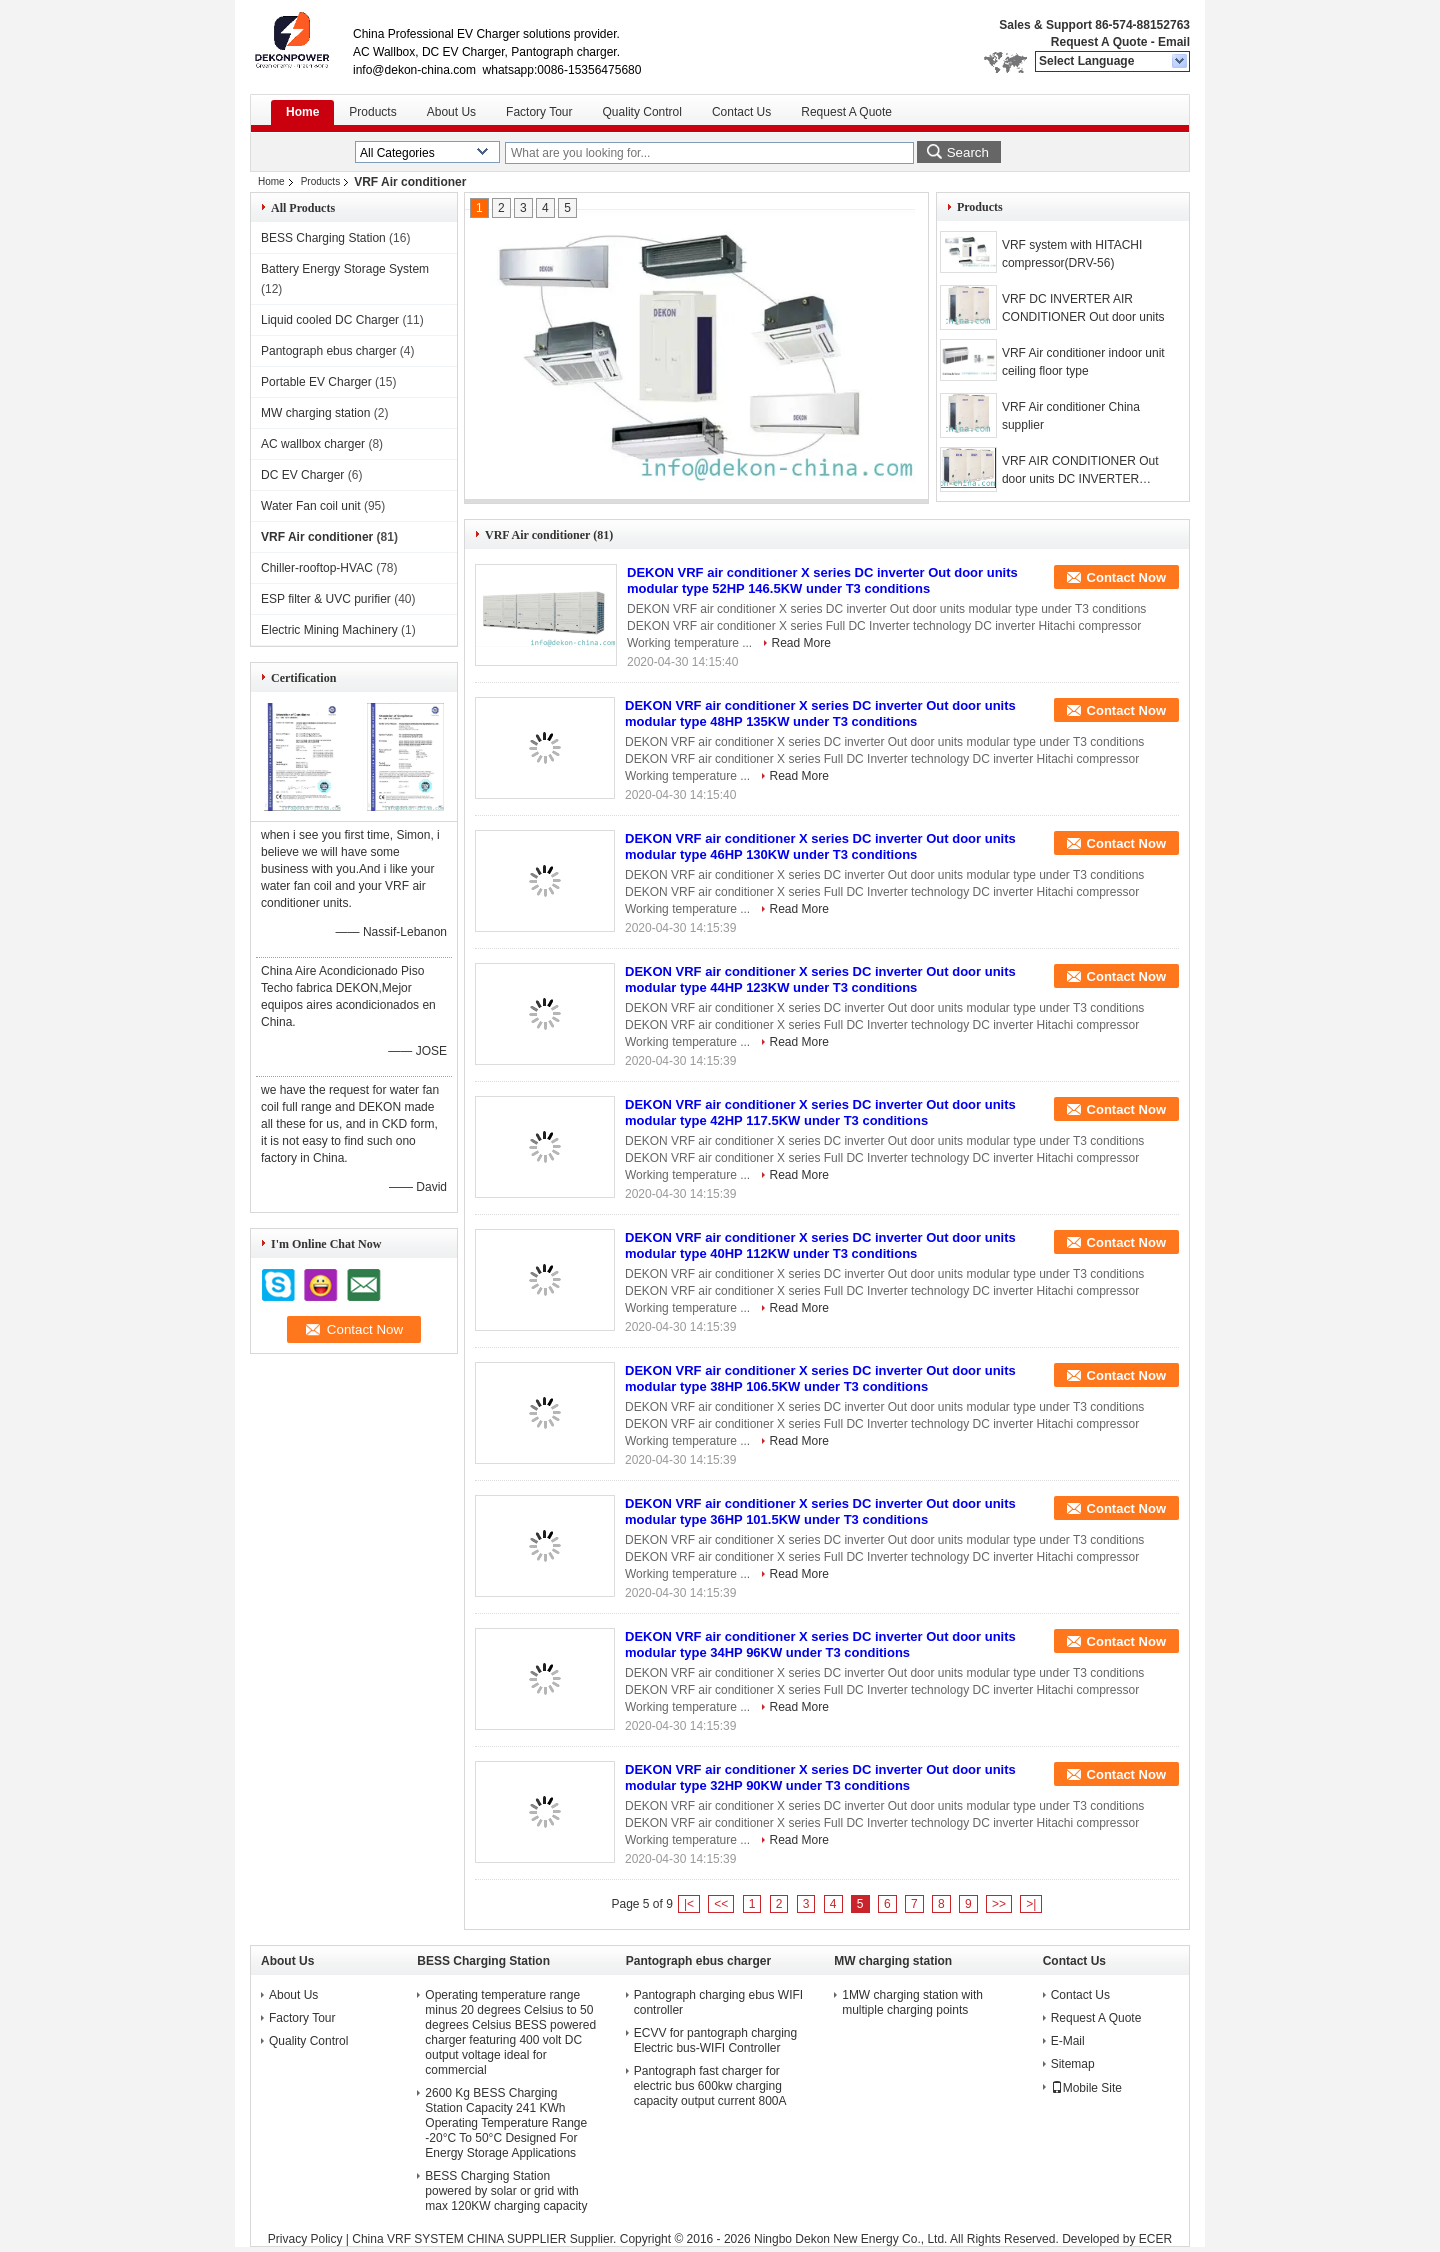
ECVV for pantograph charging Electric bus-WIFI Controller (715, 2040)
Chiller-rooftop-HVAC (317, 568)
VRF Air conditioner (317, 537)
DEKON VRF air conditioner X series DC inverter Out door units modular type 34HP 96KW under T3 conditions (820, 1644)
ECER (1155, 2239)
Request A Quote (1099, 42)
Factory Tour (539, 112)
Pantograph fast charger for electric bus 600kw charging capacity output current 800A (710, 2086)
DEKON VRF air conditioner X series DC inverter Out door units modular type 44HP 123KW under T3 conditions (820, 979)
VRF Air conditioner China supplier (1071, 416)
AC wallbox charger (313, 444)
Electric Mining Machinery (329, 630)
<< (721, 1904)
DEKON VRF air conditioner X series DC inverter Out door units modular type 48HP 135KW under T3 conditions (820, 713)
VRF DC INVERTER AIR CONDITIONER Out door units (1083, 308)
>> (999, 1904)
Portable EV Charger (316, 382)
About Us (451, 112)
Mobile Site (1086, 2088)
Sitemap (1073, 2064)
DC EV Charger (302, 475)
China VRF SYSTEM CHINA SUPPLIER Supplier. (485, 2239)
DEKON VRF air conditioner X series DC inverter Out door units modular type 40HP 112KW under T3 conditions (820, 1245)
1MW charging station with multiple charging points (912, 2002)
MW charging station (315, 413)
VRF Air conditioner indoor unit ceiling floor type (1083, 362)
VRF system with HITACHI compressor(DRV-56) (1072, 254)
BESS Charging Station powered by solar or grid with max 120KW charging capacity (506, 2191)
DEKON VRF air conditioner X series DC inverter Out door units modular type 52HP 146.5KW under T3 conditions (822, 580)
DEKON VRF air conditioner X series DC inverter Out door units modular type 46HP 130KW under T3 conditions (820, 846)
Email (1174, 42)
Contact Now (1126, 577)
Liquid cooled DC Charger (330, 320)
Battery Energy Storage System (345, 269)
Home (302, 112)
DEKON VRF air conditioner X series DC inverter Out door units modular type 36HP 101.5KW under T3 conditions (820, 1511)
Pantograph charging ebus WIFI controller (718, 2002)
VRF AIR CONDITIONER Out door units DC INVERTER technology (1080, 471)
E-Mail (1068, 2041)
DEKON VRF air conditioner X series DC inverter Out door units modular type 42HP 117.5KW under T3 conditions (820, 1112)
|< (689, 1904)
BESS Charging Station (323, 238)
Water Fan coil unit (311, 506)
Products (372, 112)
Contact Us (741, 112)
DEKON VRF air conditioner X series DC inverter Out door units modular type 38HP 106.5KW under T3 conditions (820, 1378)
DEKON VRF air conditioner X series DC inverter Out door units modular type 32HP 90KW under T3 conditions (820, 1777)
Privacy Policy (305, 2239)
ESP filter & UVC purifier (326, 599)
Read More (801, 643)
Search (968, 152)
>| (1031, 1904)
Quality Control (642, 112)
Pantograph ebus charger (328, 351)
